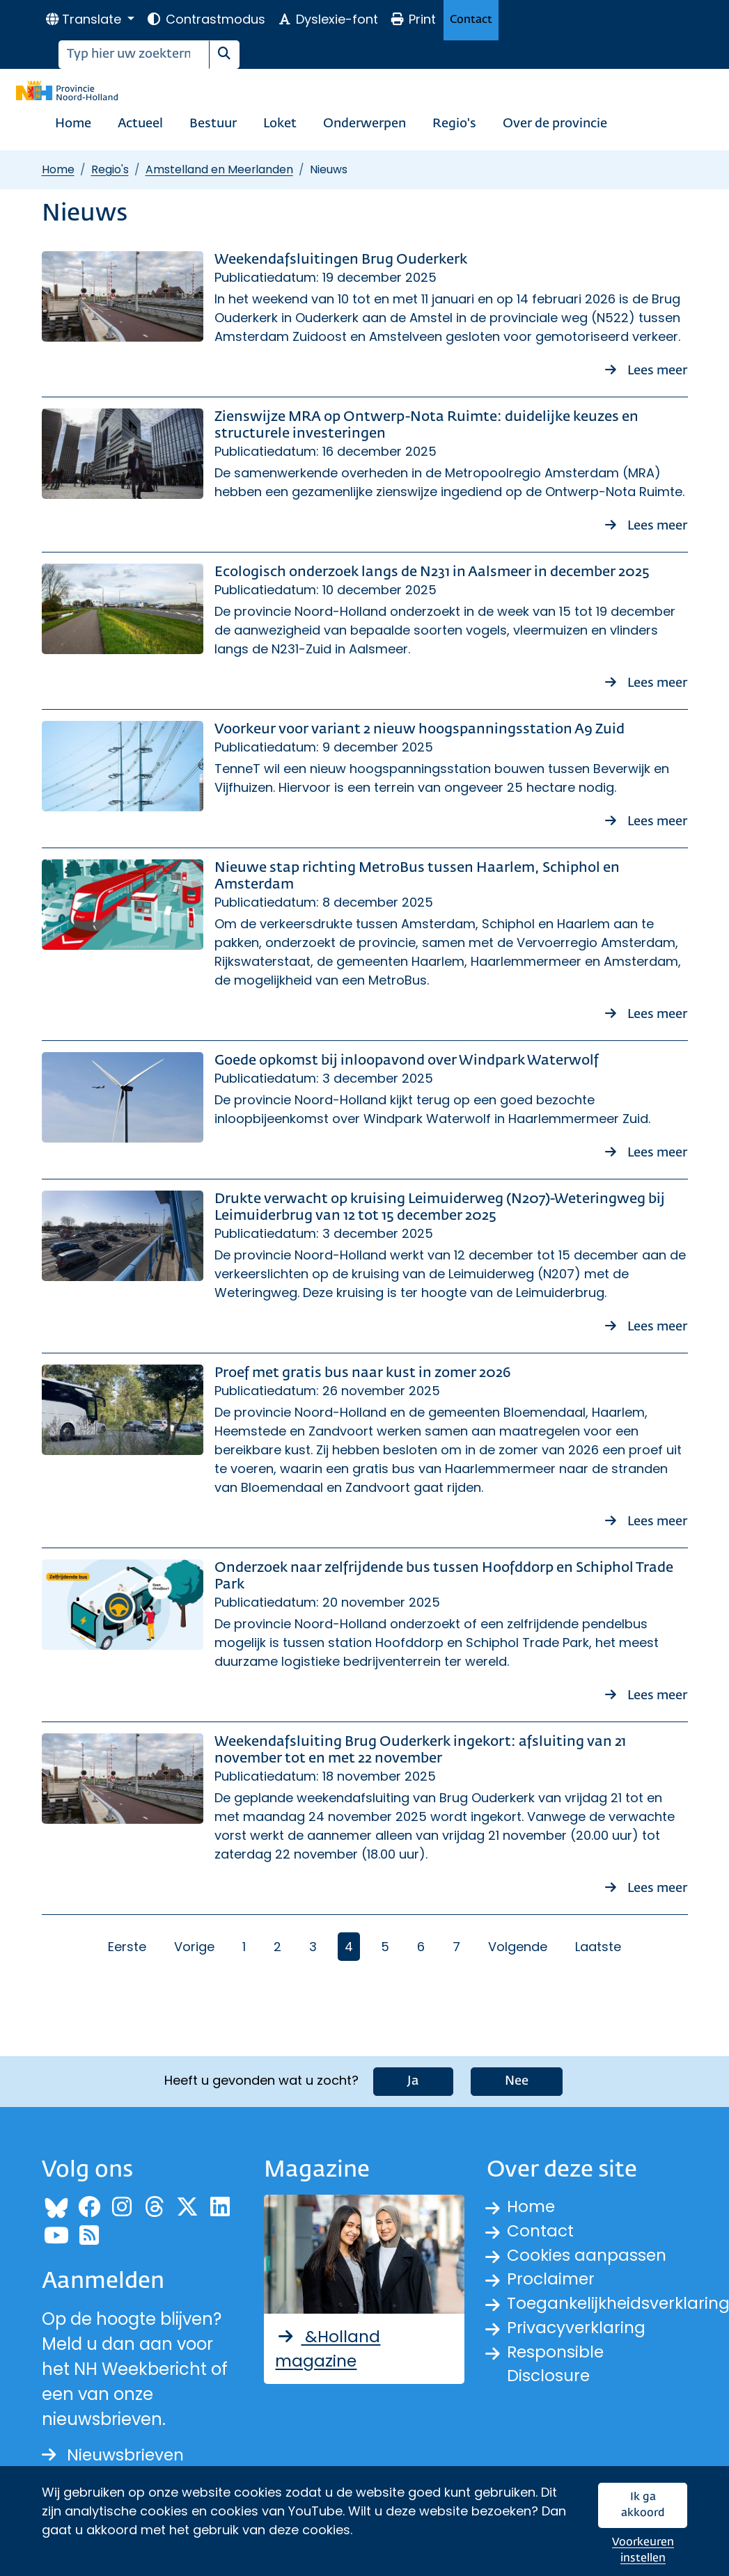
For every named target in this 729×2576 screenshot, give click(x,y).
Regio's (454, 124)
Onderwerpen (364, 124)
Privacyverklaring (578, 2332)
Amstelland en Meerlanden (219, 169)
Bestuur (213, 124)
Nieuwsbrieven (115, 2455)
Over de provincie (555, 124)
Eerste (127, 1946)
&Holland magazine (328, 2349)
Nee (516, 2081)
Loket (280, 124)
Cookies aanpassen (589, 2256)
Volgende (517, 1946)
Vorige (194, 1946)
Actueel (140, 124)
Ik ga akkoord (643, 2505)
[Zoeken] (134, 54)
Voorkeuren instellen (643, 2550)
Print (413, 19)
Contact (471, 20)
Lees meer (646, 369)
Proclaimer (552, 2282)
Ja (413, 2081)
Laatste (598, 1946)
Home (73, 124)
